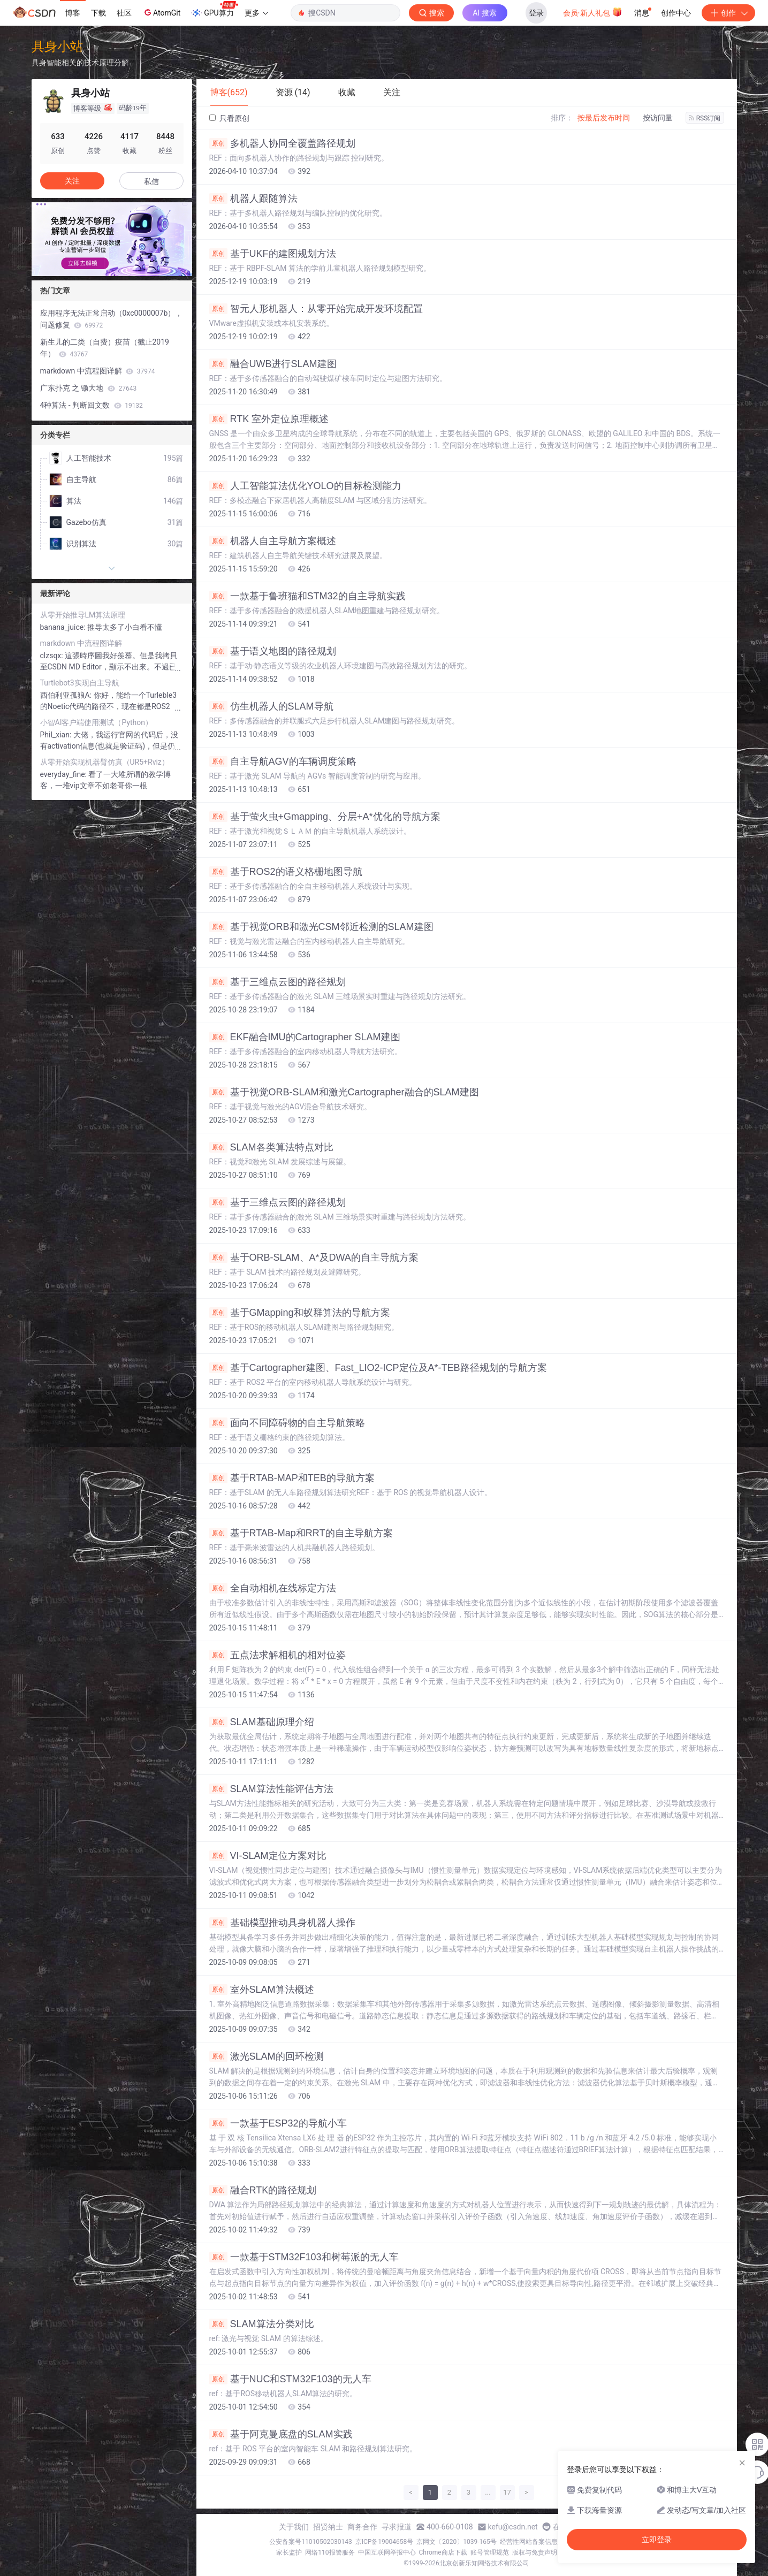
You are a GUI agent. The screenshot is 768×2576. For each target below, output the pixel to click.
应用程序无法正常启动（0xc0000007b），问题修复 (111, 319)
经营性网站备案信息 (529, 2541)
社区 (124, 13)
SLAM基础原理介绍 (261, 1722)
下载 (98, 13)
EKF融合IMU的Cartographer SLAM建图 (304, 1037)
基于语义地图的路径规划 (272, 651)
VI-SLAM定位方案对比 (267, 1855)
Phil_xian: (56, 734)
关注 (72, 181)
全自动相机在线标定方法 (272, 1588)
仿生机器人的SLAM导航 (271, 706)
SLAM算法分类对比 (261, 2324)
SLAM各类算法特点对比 (271, 1147)
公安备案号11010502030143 (310, 2541)
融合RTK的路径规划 (263, 2190)
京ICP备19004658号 (384, 2541)
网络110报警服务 (329, 2552)
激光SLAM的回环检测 (266, 2056)
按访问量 (658, 117)
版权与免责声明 (534, 2552)
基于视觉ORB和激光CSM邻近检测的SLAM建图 (321, 926)
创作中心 (676, 13)
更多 (256, 13)
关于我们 (294, 2526)
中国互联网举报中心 (387, 2552)
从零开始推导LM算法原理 (83, 615)
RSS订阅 (705, 118)
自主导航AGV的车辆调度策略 (282, 761)
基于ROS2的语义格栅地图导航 (285, 871)
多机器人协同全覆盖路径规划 (282, 143)
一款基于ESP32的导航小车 (278, 2123)
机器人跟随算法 (253, 198)
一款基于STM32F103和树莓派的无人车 (304, 2257)
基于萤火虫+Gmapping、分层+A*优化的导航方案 (324, 816)
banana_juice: (64, 627)
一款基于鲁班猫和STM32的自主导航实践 (307, 596)
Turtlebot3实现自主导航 (79, 683)
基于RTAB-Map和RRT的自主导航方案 (301, 1533)
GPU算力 (214, 9)
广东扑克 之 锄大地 (88, 388)
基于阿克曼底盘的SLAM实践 (281, 2434)
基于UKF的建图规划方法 (272, 253)
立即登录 (657, 2539)
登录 (536, 13)
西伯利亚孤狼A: (67, 695)
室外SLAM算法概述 (261, 1989)
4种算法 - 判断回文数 (91, 405)
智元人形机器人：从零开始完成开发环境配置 (316, 308)
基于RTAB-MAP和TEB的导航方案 (292, 1478)
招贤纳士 (328, 2526)
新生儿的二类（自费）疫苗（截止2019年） (104, 348)
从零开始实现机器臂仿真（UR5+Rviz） (104, 762)
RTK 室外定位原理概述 (269, 419)
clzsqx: (52, 655)
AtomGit (161, 12)
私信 (151, 181)
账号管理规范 (489, 2552)
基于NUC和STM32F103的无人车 (290, 2379)
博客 (72, 13)
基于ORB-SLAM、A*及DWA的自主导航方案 (314, 1257)
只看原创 (229, 118)
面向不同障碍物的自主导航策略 (287, 1422)
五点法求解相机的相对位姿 (277, 1655)
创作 (728, 13)
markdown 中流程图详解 (97, 371)
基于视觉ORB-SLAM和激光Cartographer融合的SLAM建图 (344, 1092)
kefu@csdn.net (513, 2526)
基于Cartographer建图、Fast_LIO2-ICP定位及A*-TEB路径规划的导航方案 (378, 1367)
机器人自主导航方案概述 (272, 541)
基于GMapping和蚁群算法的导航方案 (299, 1312)
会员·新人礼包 (592, 11)
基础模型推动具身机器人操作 (282, 1922)
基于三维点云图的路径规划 (277, 982)
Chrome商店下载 (443, 2552)
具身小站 (57, 46)
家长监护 (289, 2552)
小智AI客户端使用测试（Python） (96, 722)
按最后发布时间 (603, 117)
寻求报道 (397, 2526)
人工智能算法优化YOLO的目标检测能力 (305, 486)
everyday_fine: (64, 774)
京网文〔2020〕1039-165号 (456, 2541)
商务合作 (362, 2526)
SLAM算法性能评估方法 (271, 1789)
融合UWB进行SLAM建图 (273, 364)
